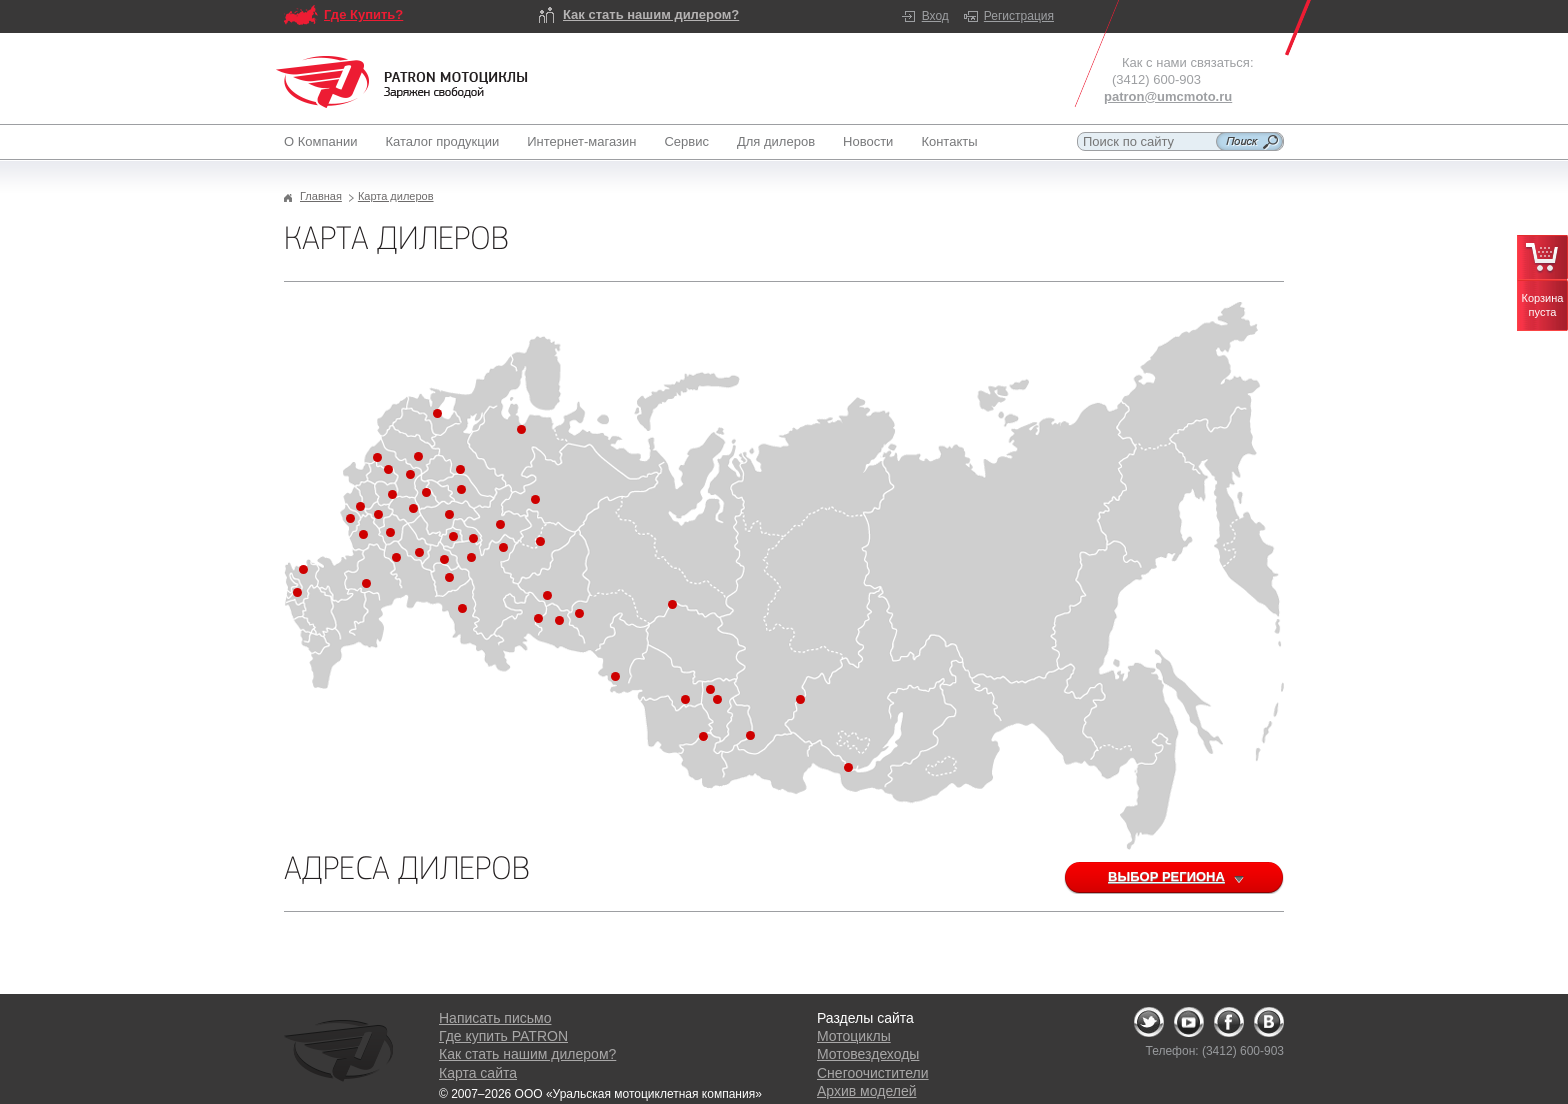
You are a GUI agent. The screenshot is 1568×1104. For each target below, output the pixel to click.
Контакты (949, 141)
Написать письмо (495, 1018)
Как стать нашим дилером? (651, 14)
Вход (935, 16)
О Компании (324, 141)
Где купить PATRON (503, 1036)
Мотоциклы (854, 1036)
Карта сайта (478, 1073)
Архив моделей (866, 1091)
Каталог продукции (442, 141)
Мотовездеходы (868, 1054)
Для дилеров (776, 141)
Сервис (686, 141)
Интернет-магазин (581, 141)
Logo (402, 82)
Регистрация (1019, 16)
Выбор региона (1188, 878)
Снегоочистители (873, 1073)
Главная (321, 196)
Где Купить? (363, 14)
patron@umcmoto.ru (1168, 96)
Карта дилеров (396, 196)
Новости (868, 141)
